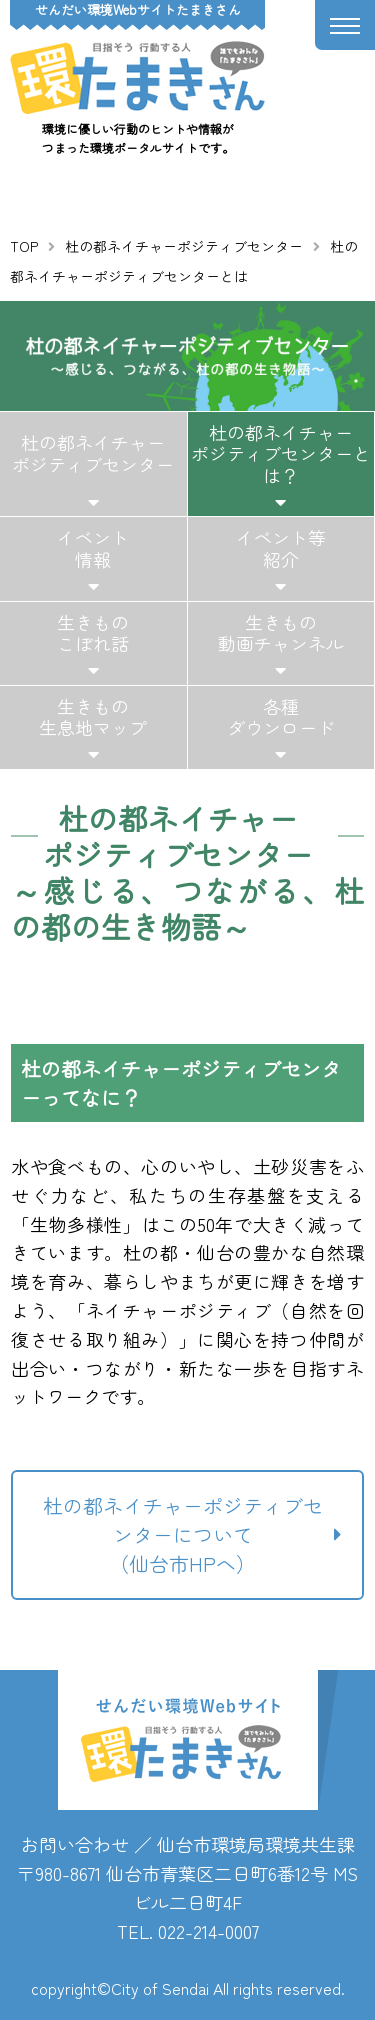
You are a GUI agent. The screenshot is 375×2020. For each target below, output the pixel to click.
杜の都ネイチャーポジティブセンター (184, 246)
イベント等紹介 (281, 548)
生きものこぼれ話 (93, 633)
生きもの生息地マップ (93, 717)
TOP (24, 246)
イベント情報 (93, 548)
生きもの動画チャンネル (281, 633)
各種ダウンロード (281, 717)
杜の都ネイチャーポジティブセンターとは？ (281, 453)
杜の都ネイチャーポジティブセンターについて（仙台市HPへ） (183, 1534)
